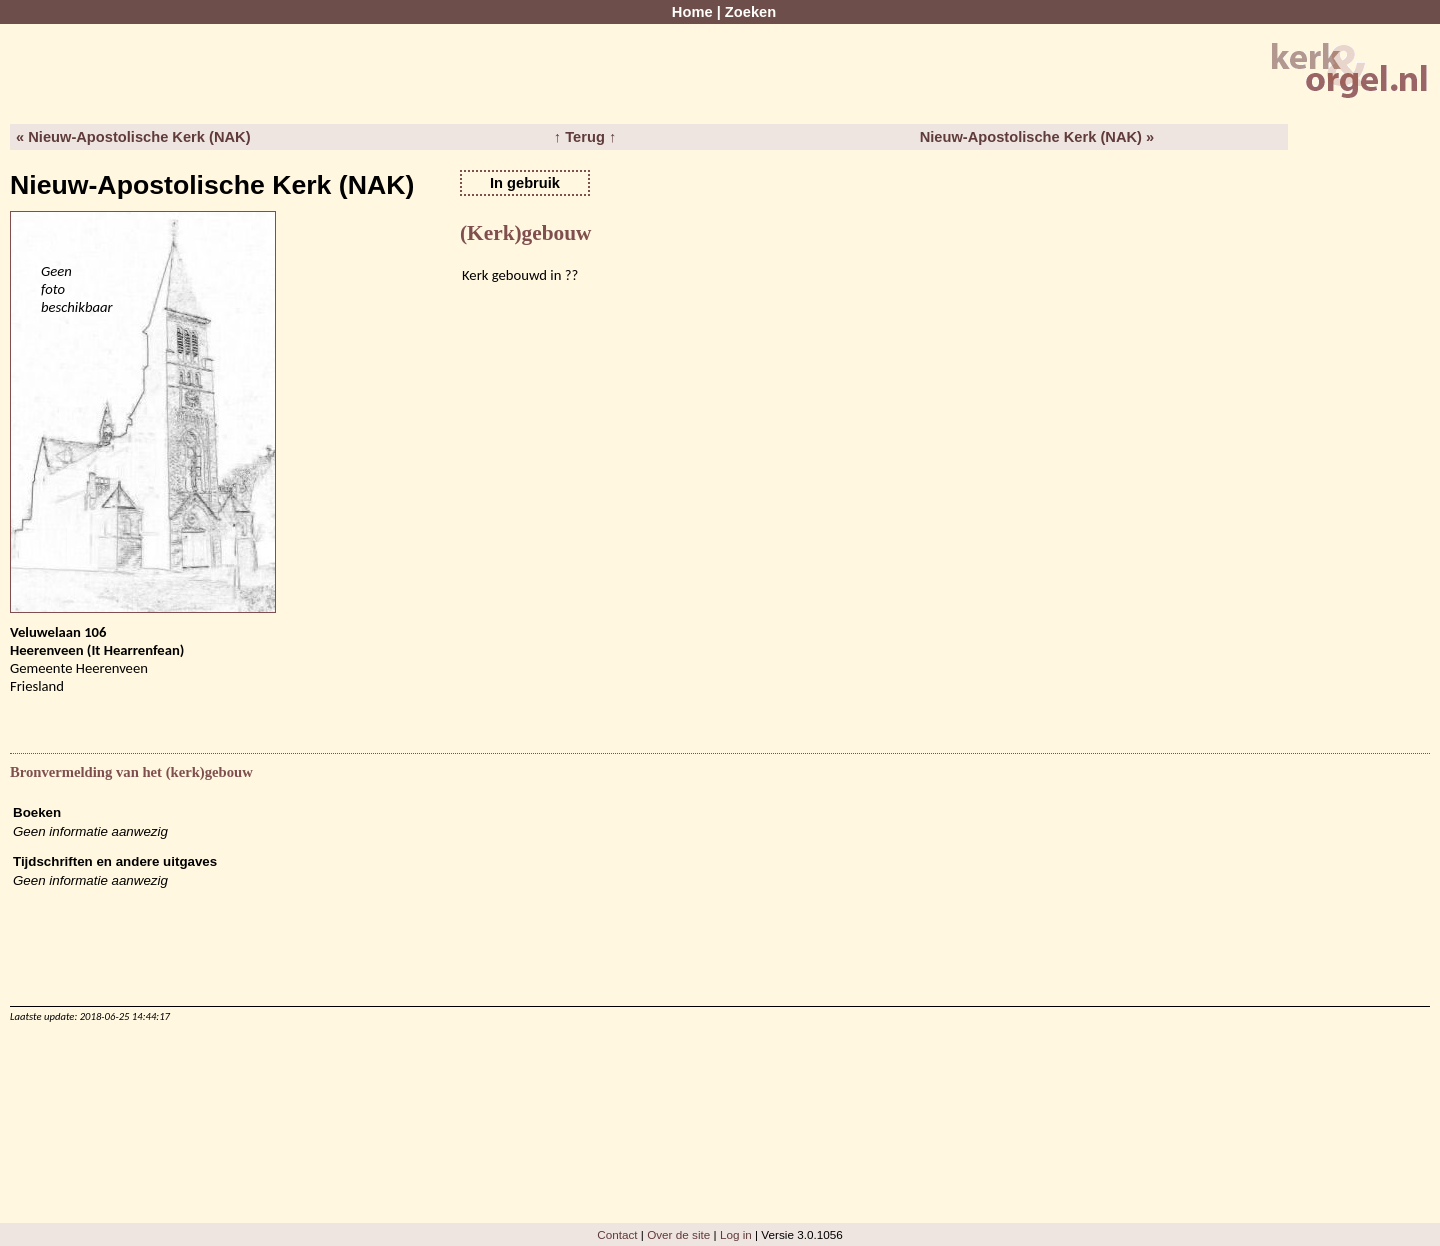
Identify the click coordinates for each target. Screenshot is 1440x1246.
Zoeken (750, 12)
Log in (736, 1234)
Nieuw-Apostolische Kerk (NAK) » (1037, 137)
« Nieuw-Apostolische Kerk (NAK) (133, 137)
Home (692, 12)
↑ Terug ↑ (585, 137)
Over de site (678, 1234)
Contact (617, 1234)
